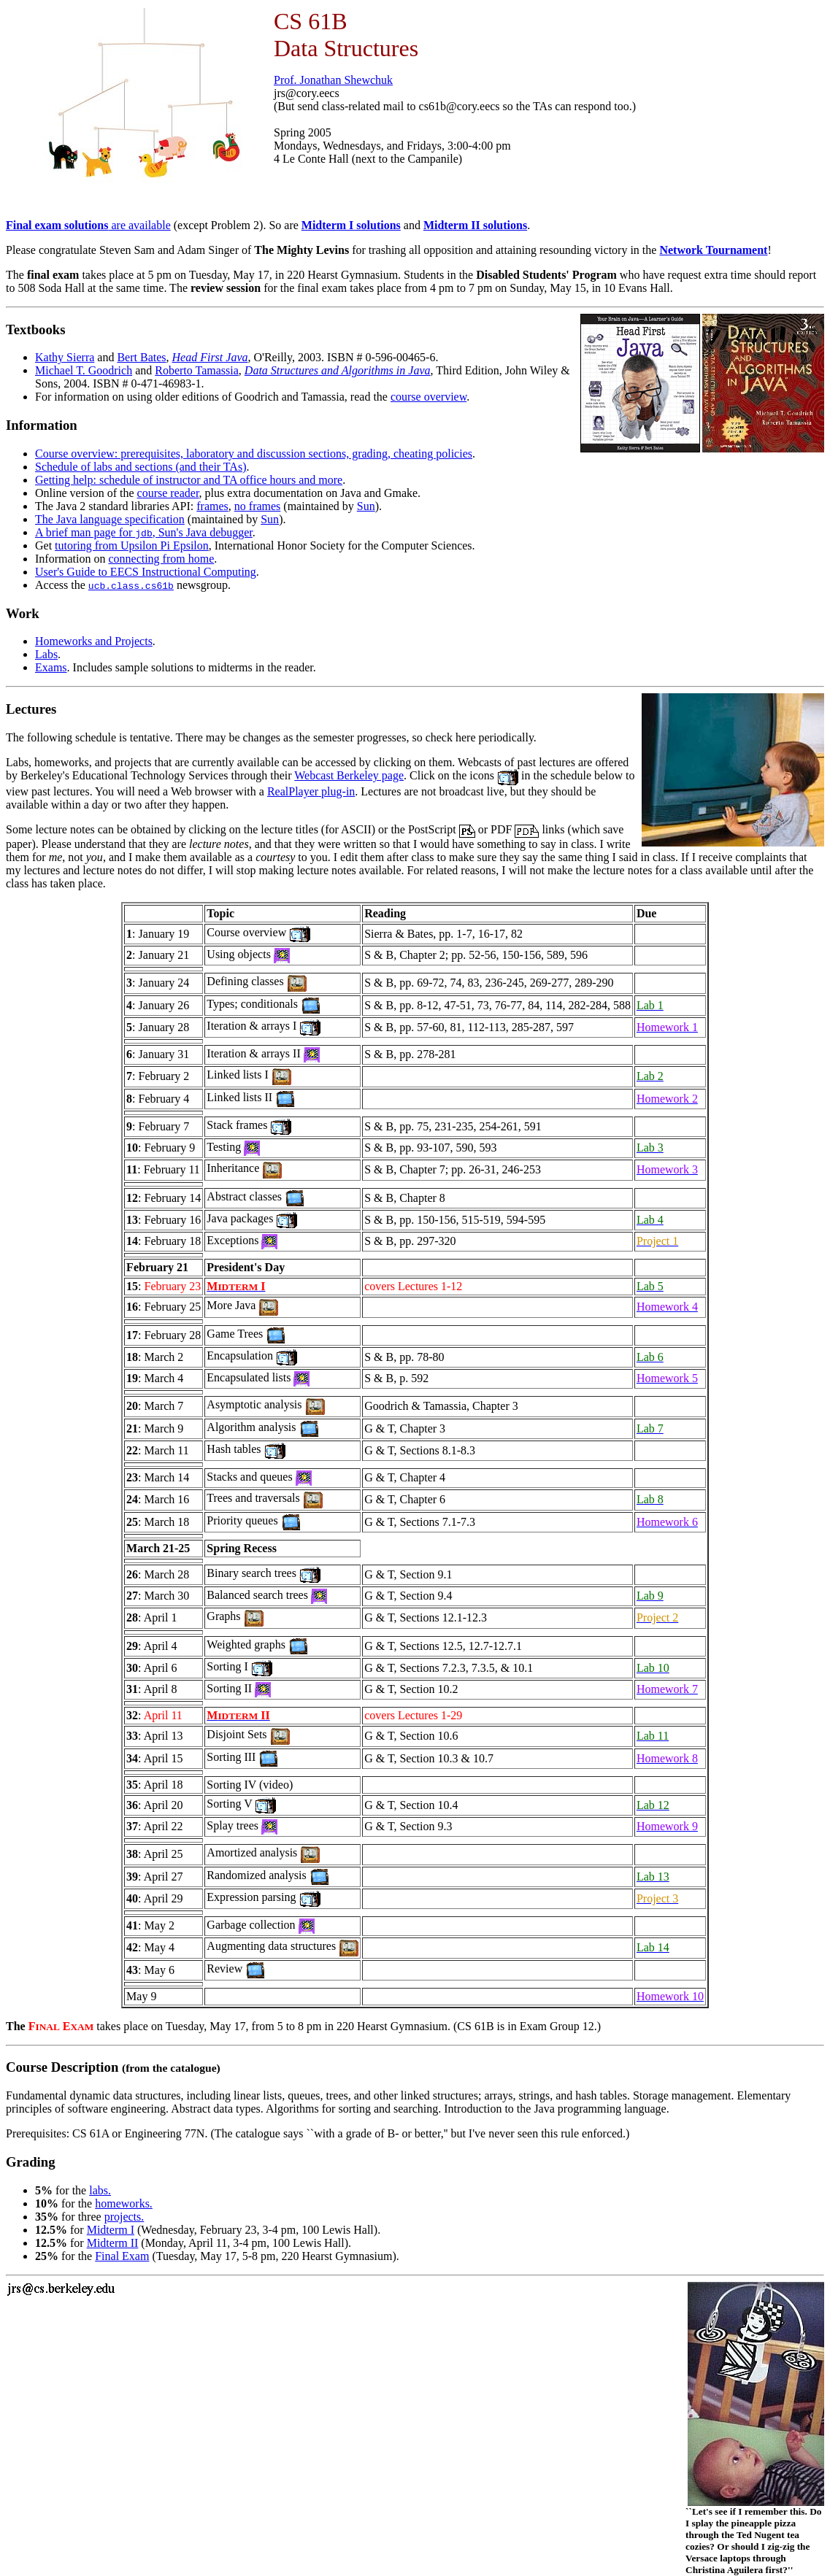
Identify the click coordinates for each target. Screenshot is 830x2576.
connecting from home (161, 558)
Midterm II (113, 2243)
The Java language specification (110, 519)
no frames (257, 506)
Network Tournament (713, 250)
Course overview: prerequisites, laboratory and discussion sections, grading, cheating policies (253, 453)
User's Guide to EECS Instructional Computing (145, 572)
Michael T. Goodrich (83, 370)
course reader (168, 493)
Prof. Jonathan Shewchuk (333, 80)
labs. (100, 2190)
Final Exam (122, 2256)
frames (212, 506)
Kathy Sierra (64, 357)
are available (88, 225)
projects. (124, 2216)
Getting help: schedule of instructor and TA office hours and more (188, 480)
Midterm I (110, 2230)
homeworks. (124, 2203)
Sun (366, 506)
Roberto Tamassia (197, 370)
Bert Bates (141, 357)
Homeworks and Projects (94, 641)
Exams (51, 667)
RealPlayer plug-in (311, 791)
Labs (46, 654)
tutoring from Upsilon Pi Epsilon (132, 545)
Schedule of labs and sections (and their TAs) (140, 466)
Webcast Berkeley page (349, 775)
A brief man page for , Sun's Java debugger (144, 532)
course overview (428, 396)
